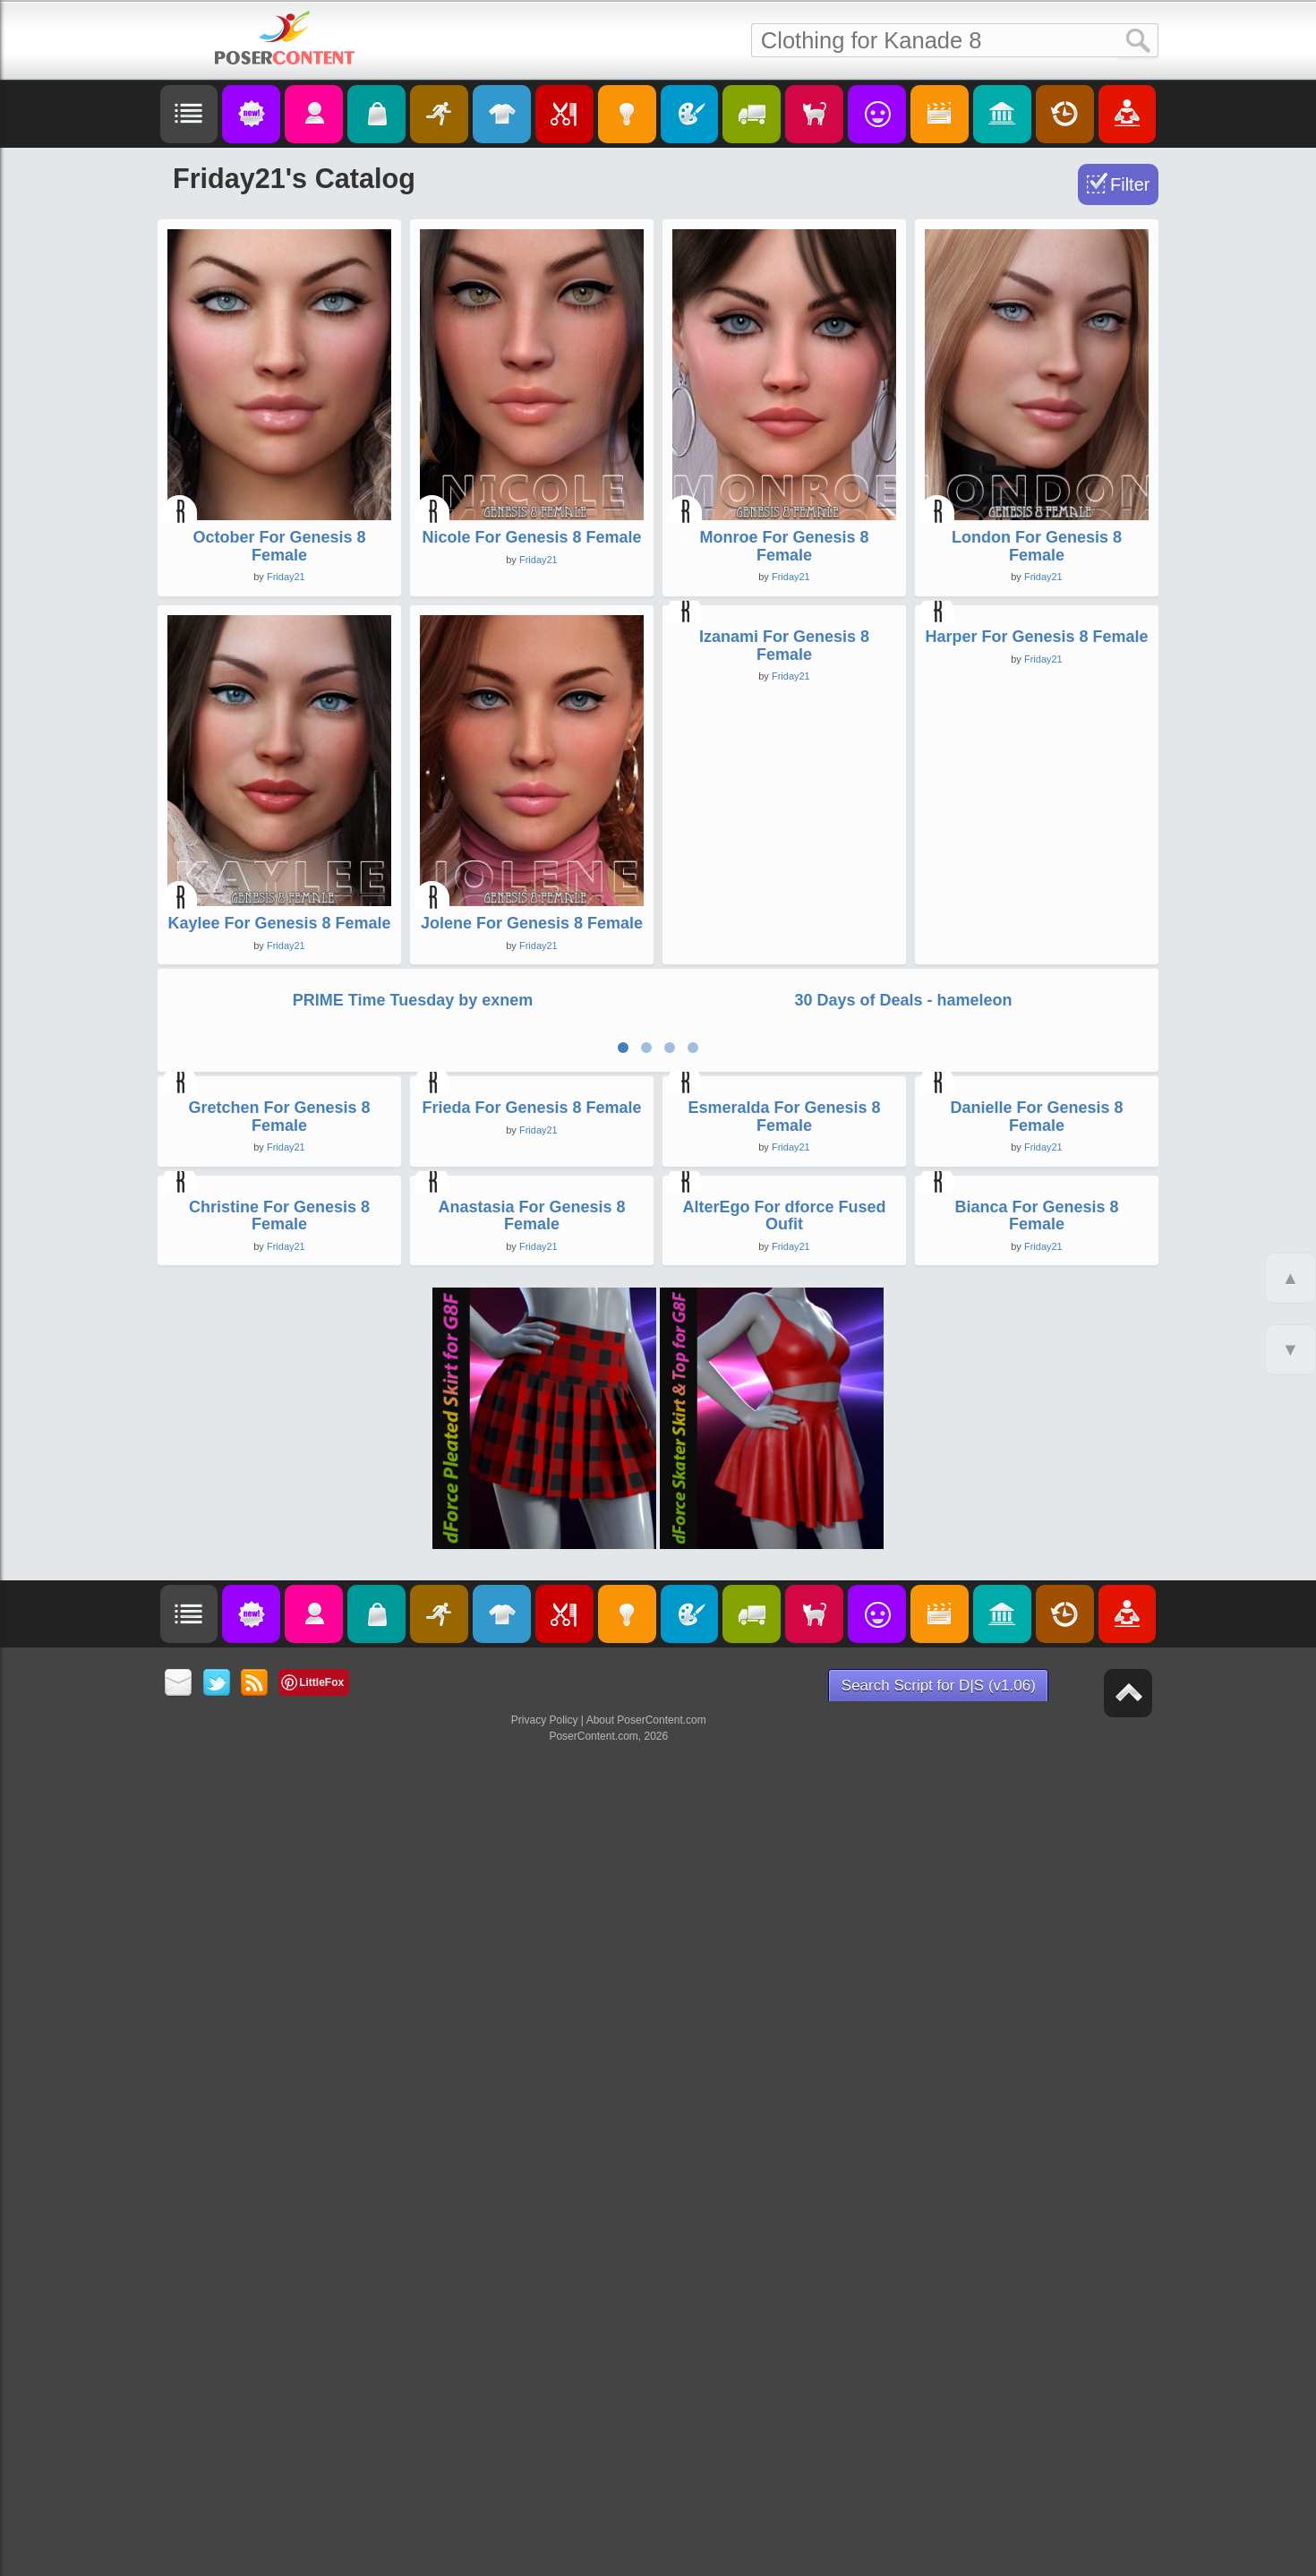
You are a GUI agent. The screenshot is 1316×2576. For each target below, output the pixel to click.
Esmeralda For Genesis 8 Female (784, 1657)
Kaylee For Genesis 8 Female (278, 923)
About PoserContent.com (646, 2547)
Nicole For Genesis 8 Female (531, 537)
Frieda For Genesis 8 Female (531, 1648)
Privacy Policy (544, 2547)
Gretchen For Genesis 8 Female (279, 1657)
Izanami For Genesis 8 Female (784, 932)
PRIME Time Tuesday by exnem (413, 1254)
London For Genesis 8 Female (1037, 546)
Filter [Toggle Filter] (1129, 184)
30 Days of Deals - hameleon (903, 1254)
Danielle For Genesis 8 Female (1036, 1657)
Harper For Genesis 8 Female (1036, 923)
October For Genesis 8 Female (278, 546)
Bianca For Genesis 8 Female (1036, 2042)
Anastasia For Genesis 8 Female (531, 2042)
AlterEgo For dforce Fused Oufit (783, 2042)
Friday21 (286, 576)
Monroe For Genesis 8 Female (783, 546)
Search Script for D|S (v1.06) (939, 2512)
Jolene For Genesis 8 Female (532, 923)
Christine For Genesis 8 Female (279, 2042)
